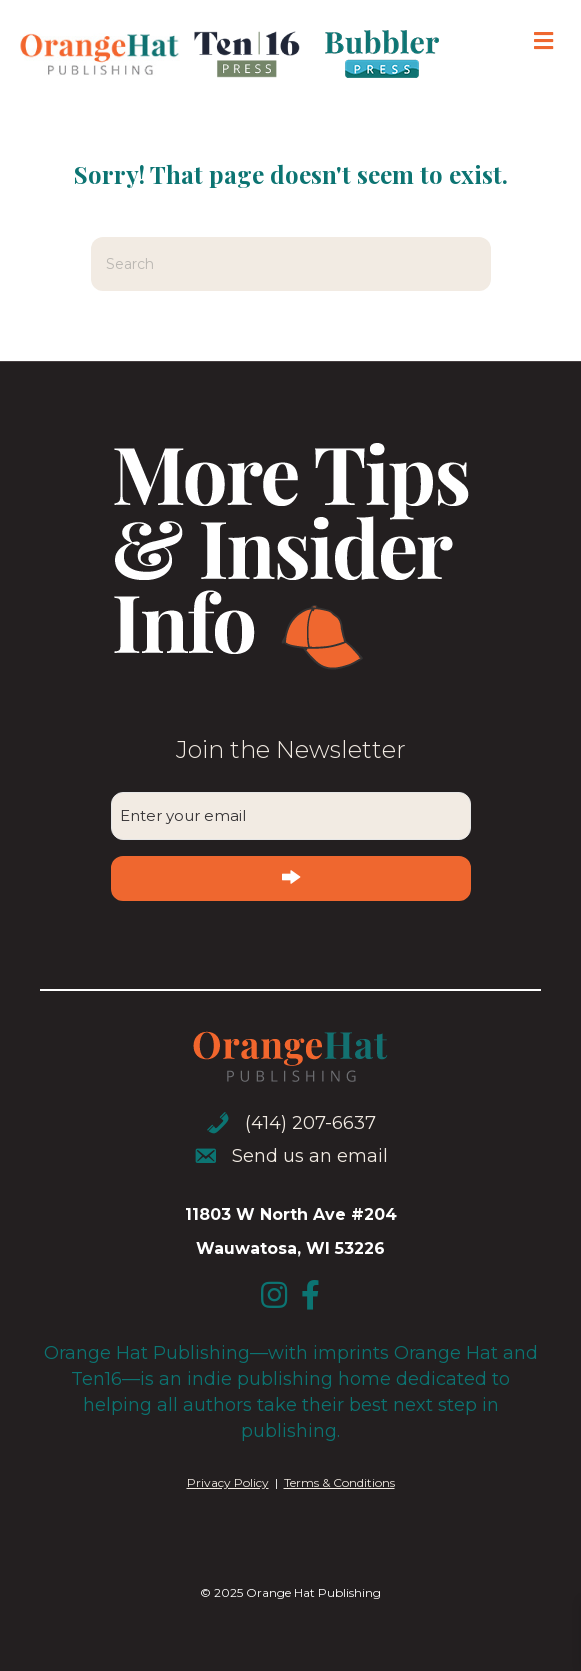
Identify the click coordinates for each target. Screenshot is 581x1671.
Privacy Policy (228, 1482)
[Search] (291, 264)
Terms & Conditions (339, 1482)
